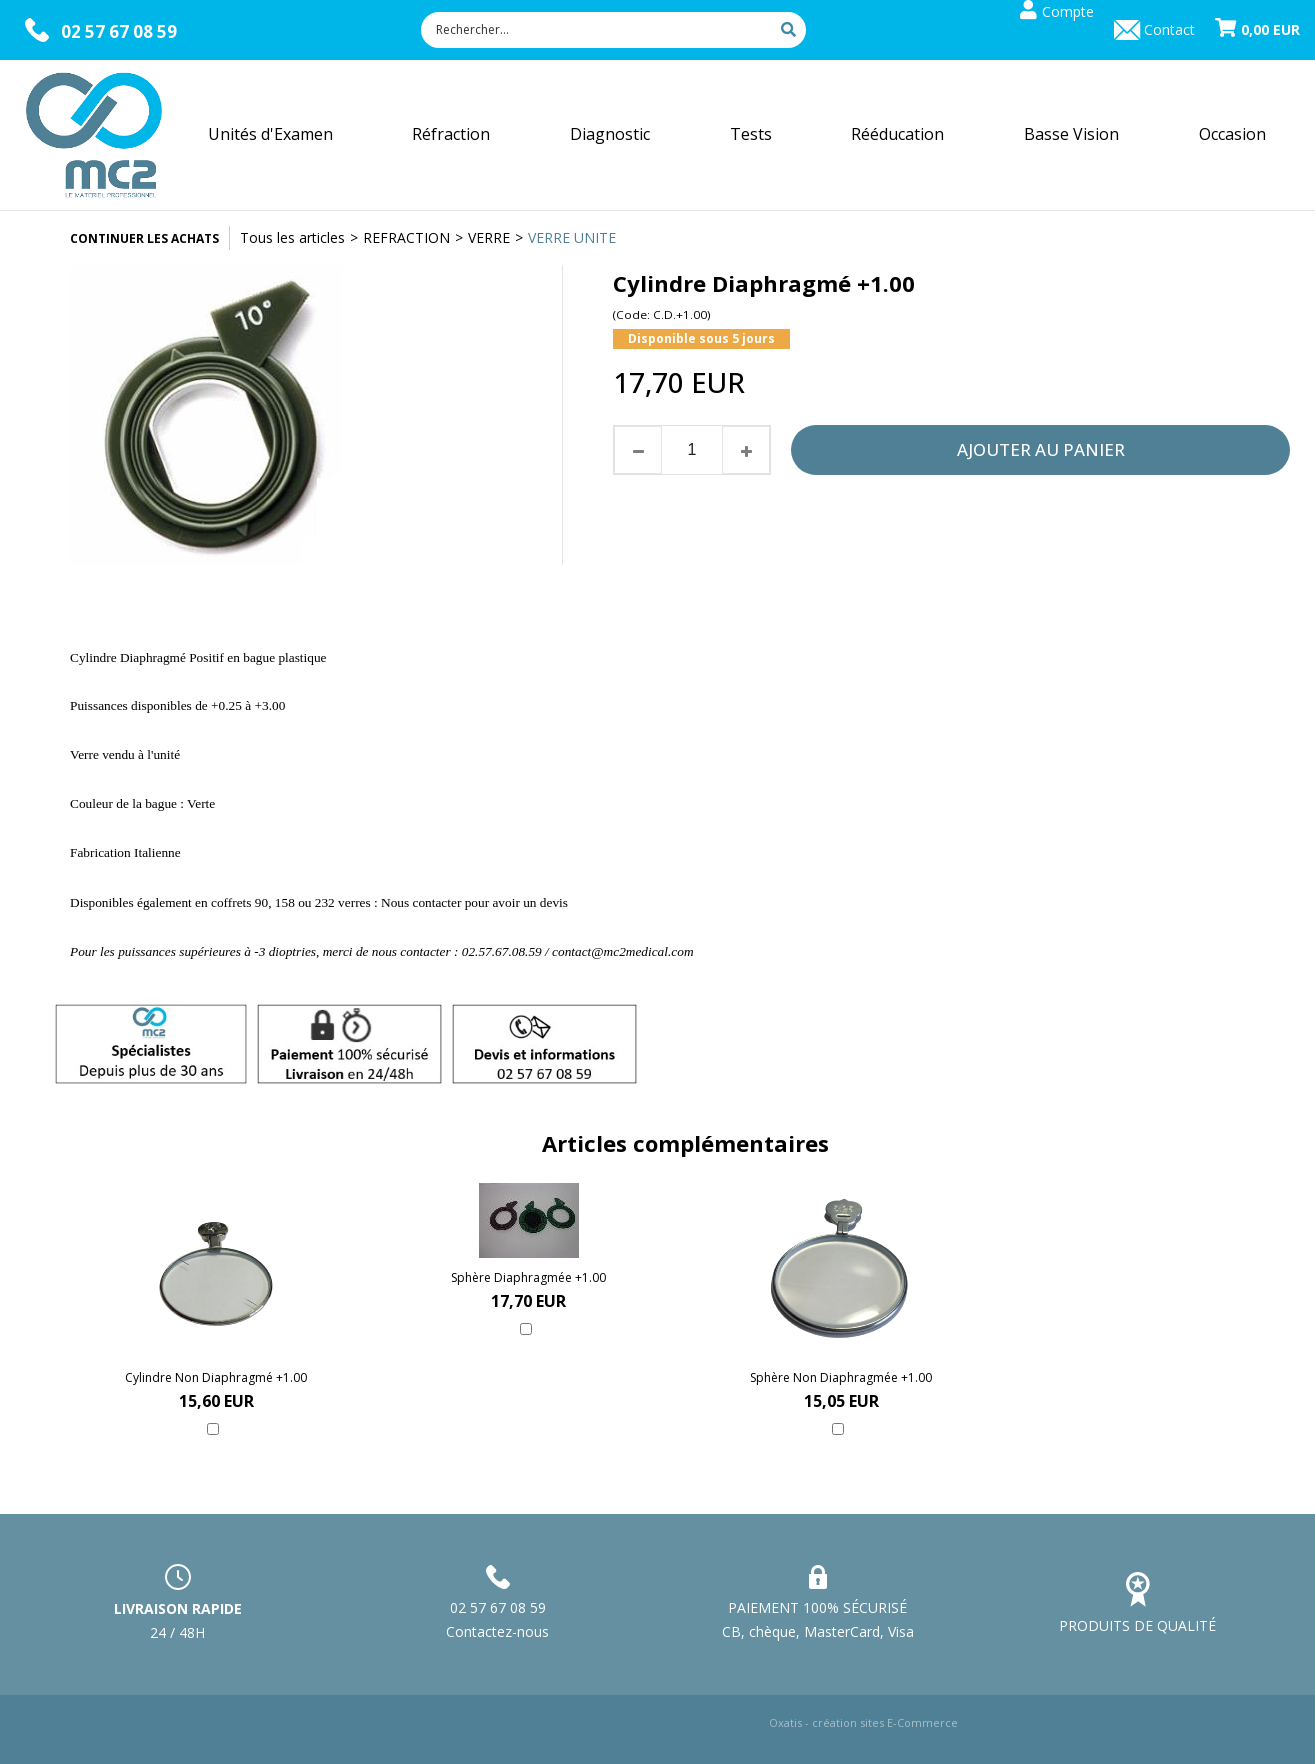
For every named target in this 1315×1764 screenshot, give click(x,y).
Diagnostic (610, 134)
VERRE (489, 237)
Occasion (1232, 134)
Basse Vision (1071, 134)
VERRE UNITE (572, 237)
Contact (1169, 29)
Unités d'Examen (270, 134)
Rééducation (897, 134)
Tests (751, 134)
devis (555, 902)
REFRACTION (406, 237)
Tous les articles (292, 237)
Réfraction (451, 134)
